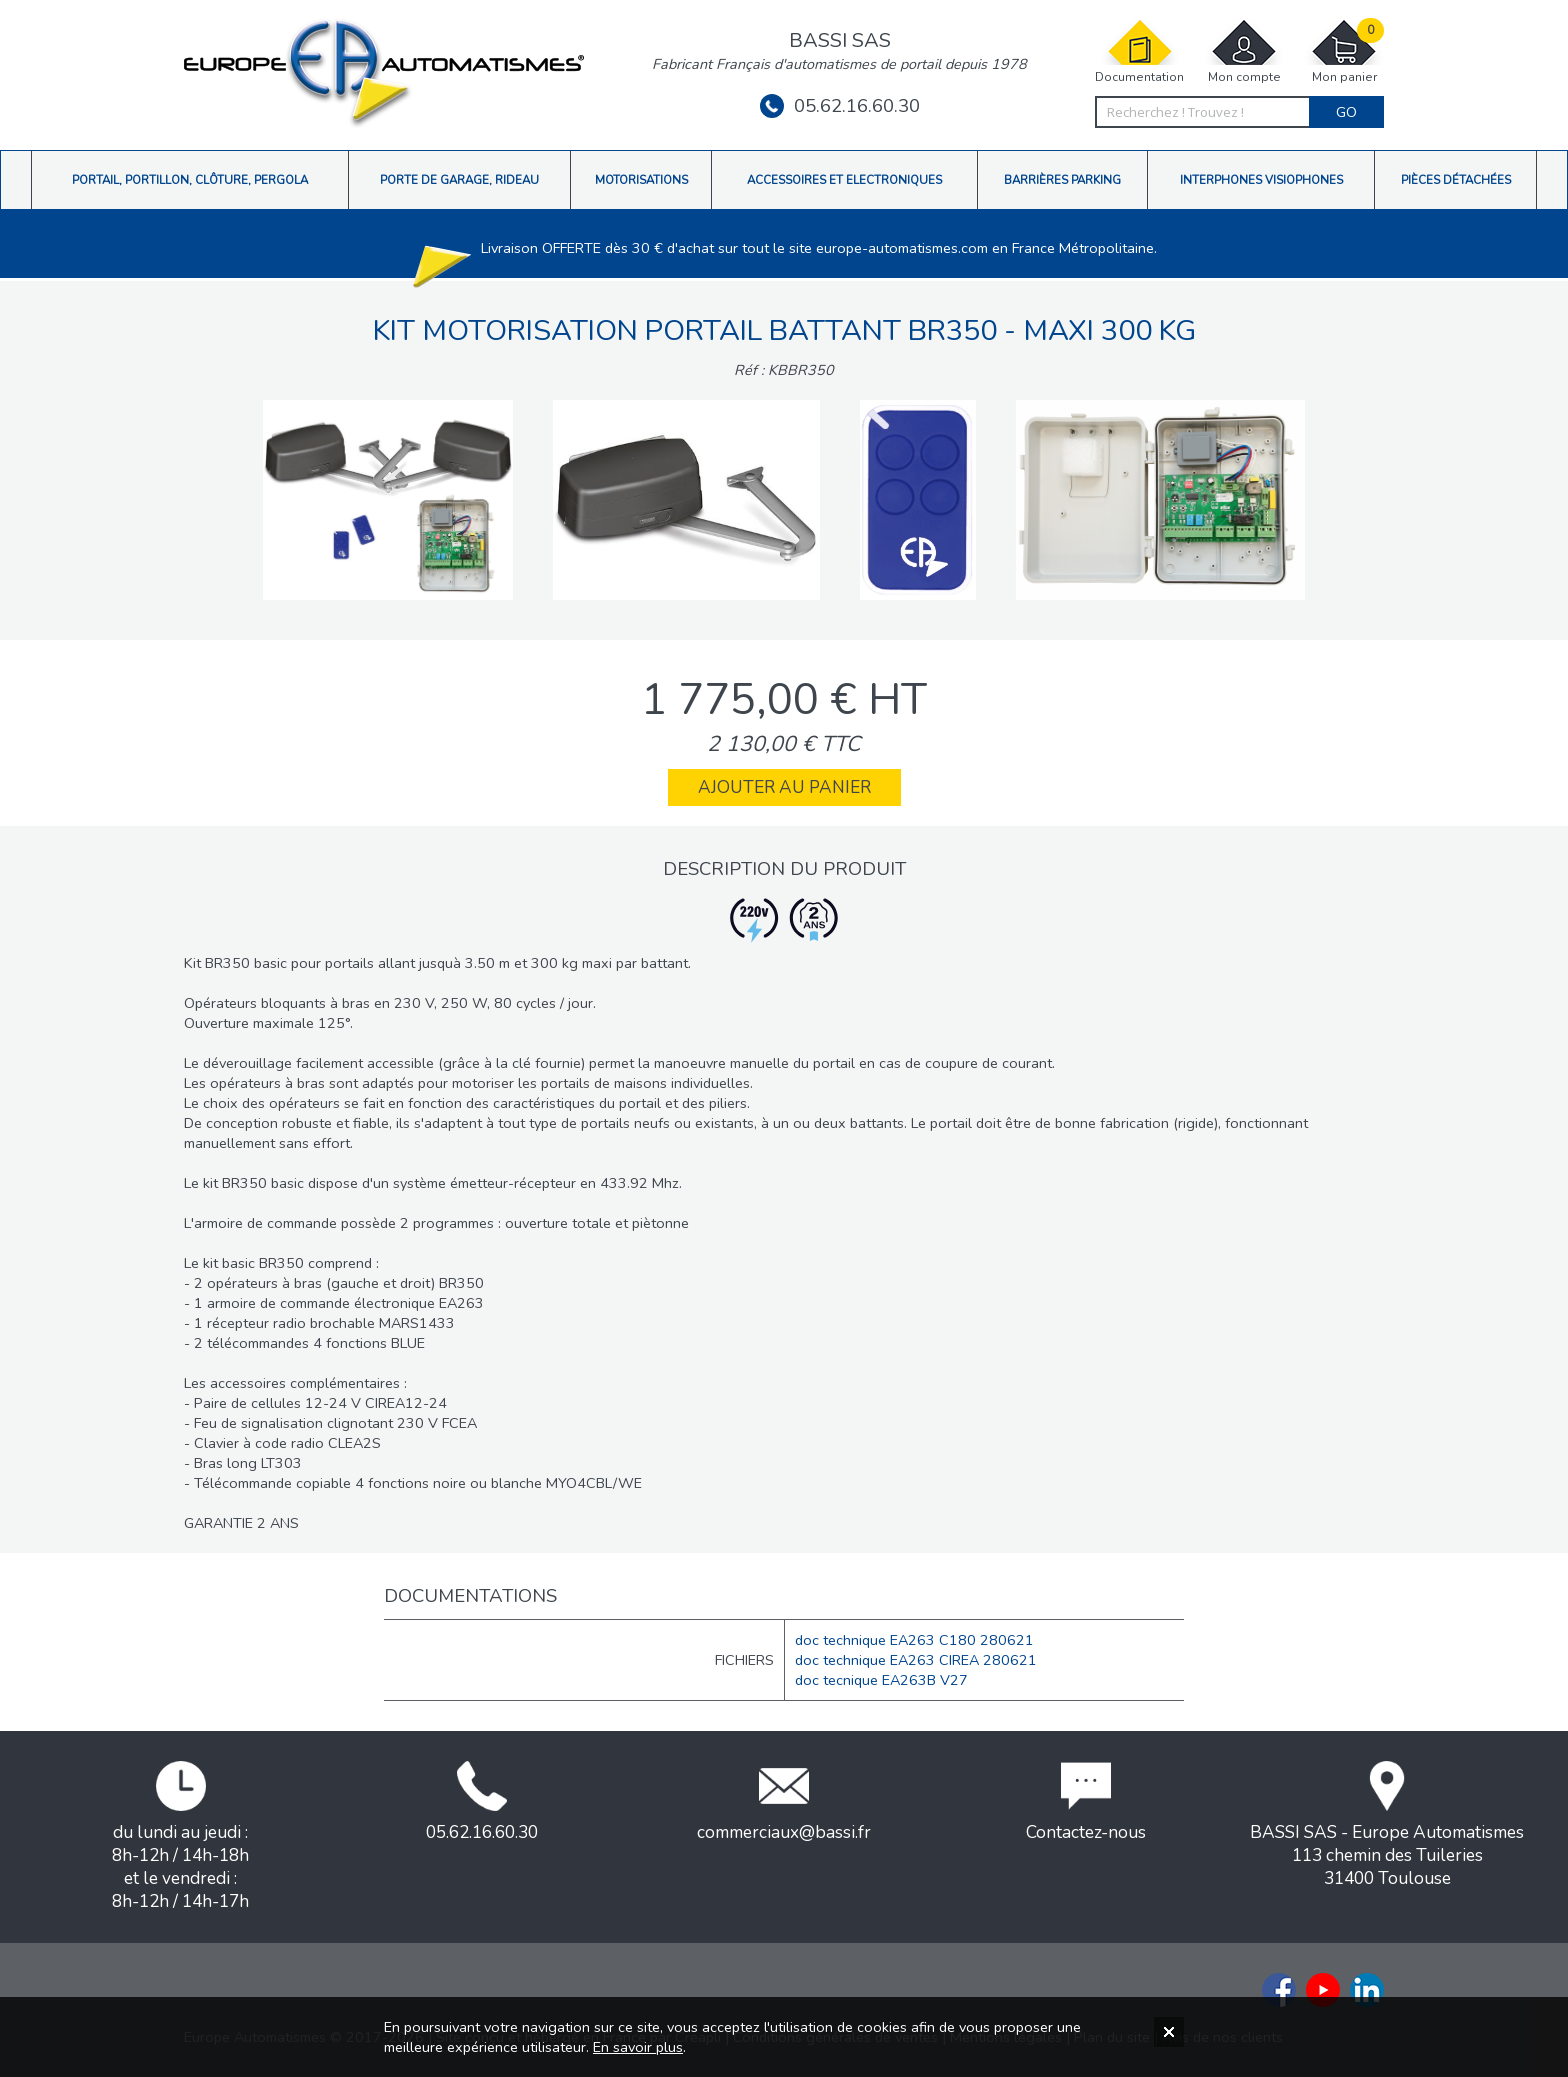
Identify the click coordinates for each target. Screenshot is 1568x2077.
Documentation (1139, 51)
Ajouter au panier (784, 787)
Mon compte (1244, 51)
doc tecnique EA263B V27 (881, 1680)
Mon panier (1344, 51)
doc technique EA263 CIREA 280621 (916, 1660)
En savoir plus (638, 2047)
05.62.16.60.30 (840, 106)
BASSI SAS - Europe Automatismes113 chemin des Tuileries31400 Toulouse (1387, 1825)
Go (1346, 112)
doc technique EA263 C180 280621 (914, 1640)
